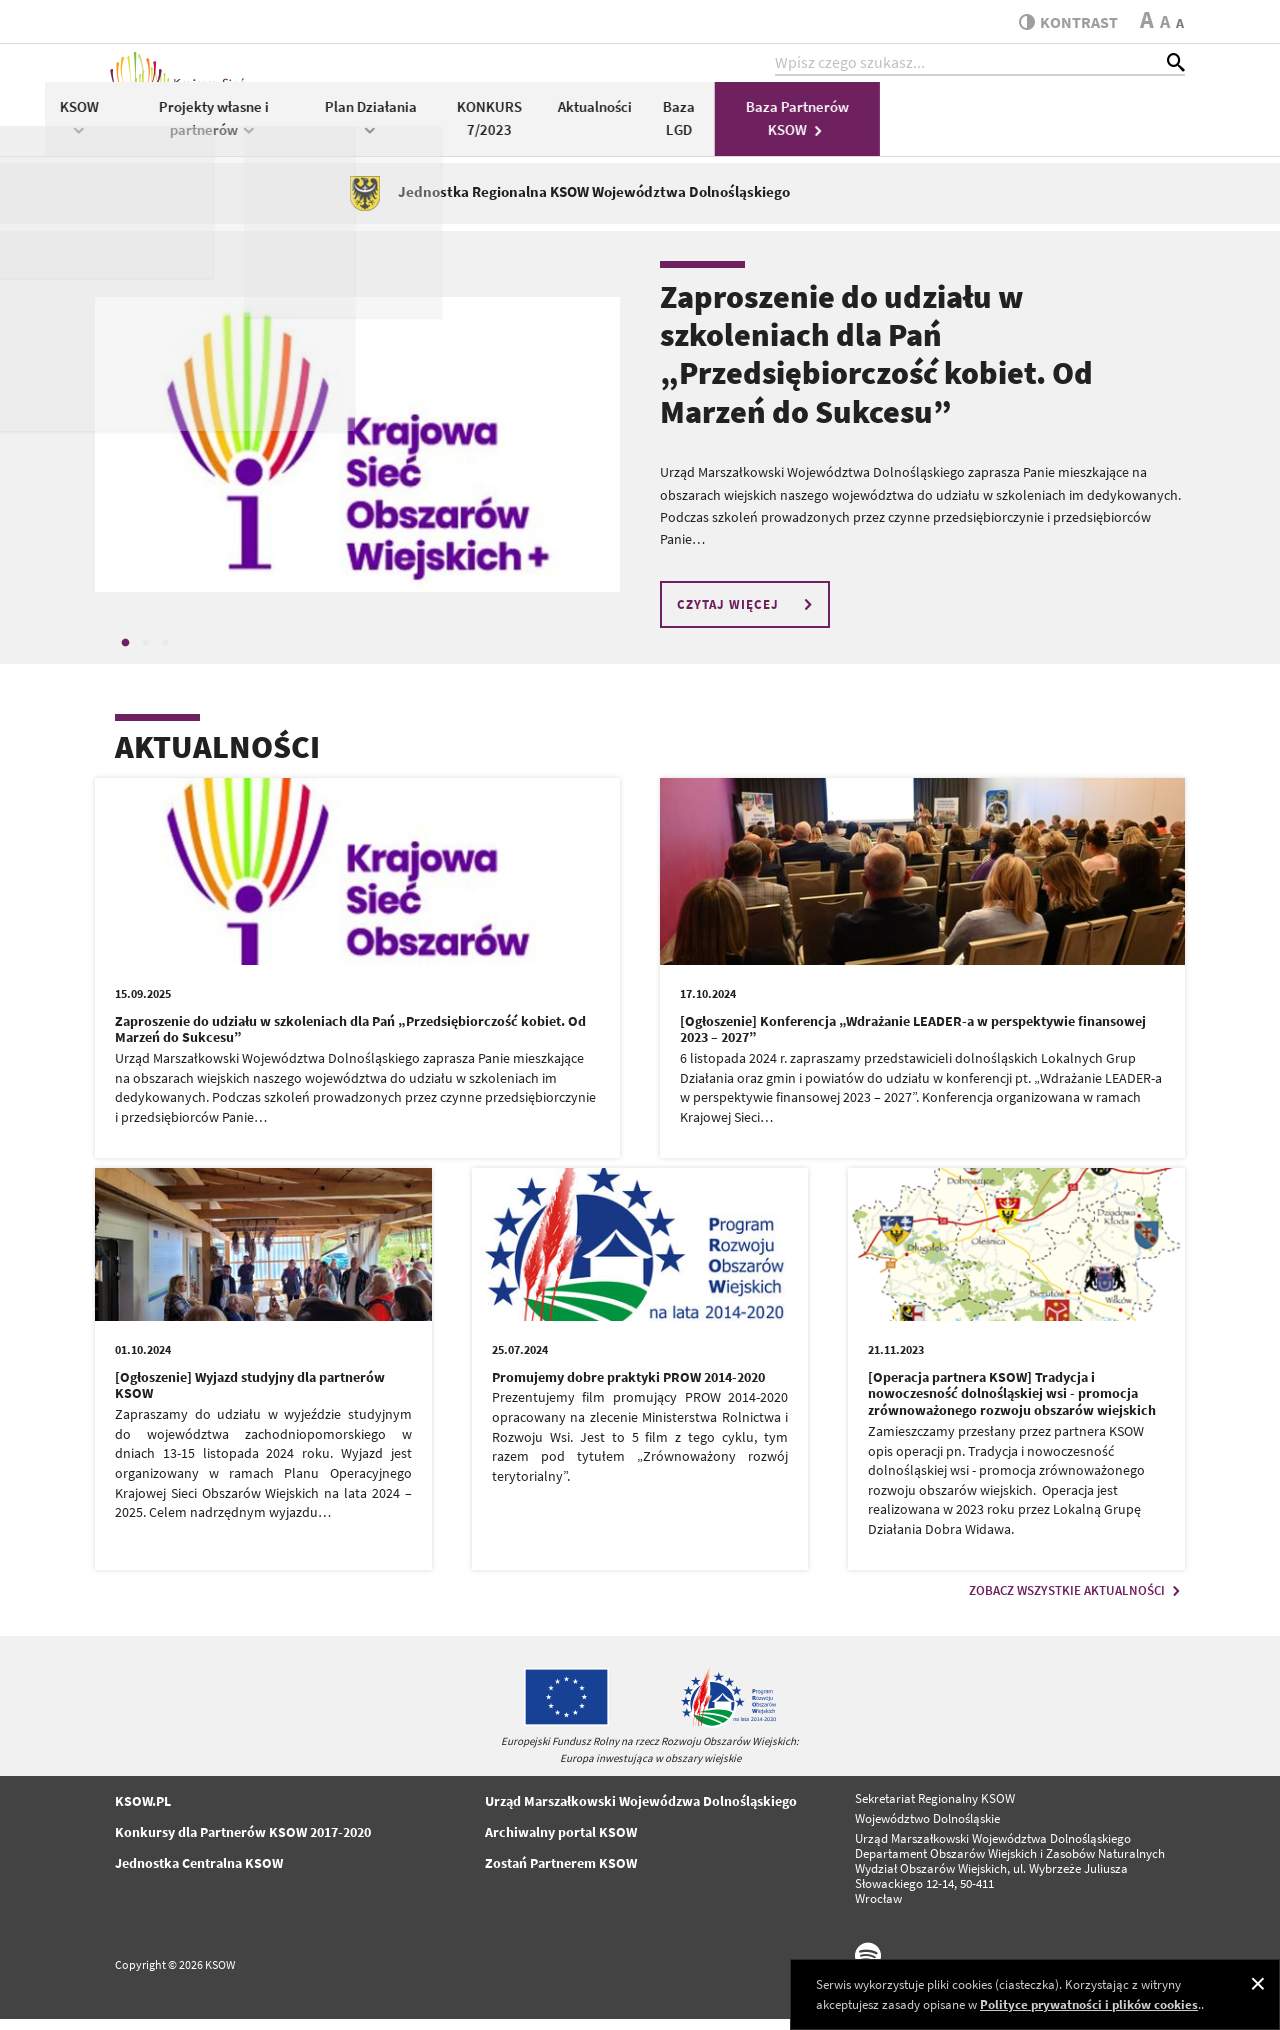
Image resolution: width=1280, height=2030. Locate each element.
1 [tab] (125, 655)
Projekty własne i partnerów (519, 128)
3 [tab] (165, 655)
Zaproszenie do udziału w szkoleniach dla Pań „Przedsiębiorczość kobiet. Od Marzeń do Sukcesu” (876, 365)
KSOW (385, 126)
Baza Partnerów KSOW (1102, 128)
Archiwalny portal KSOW (561, 1843)
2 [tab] (145, 655)
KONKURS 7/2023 (794, 128)
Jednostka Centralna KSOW (199, 1874)
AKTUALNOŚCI (217, 759)
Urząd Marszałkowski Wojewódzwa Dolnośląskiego (641, 1812)
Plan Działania (676, 126)
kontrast (1063, 22)
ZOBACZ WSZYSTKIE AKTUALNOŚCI (1077, 1601)
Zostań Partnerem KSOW (561, 1874)
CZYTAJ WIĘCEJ (747, 615)
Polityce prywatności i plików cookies (1089, 2004)
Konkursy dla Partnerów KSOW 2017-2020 (243, 1843)
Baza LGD (984, 128)
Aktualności (901, 116)
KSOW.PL (143, 1812)
